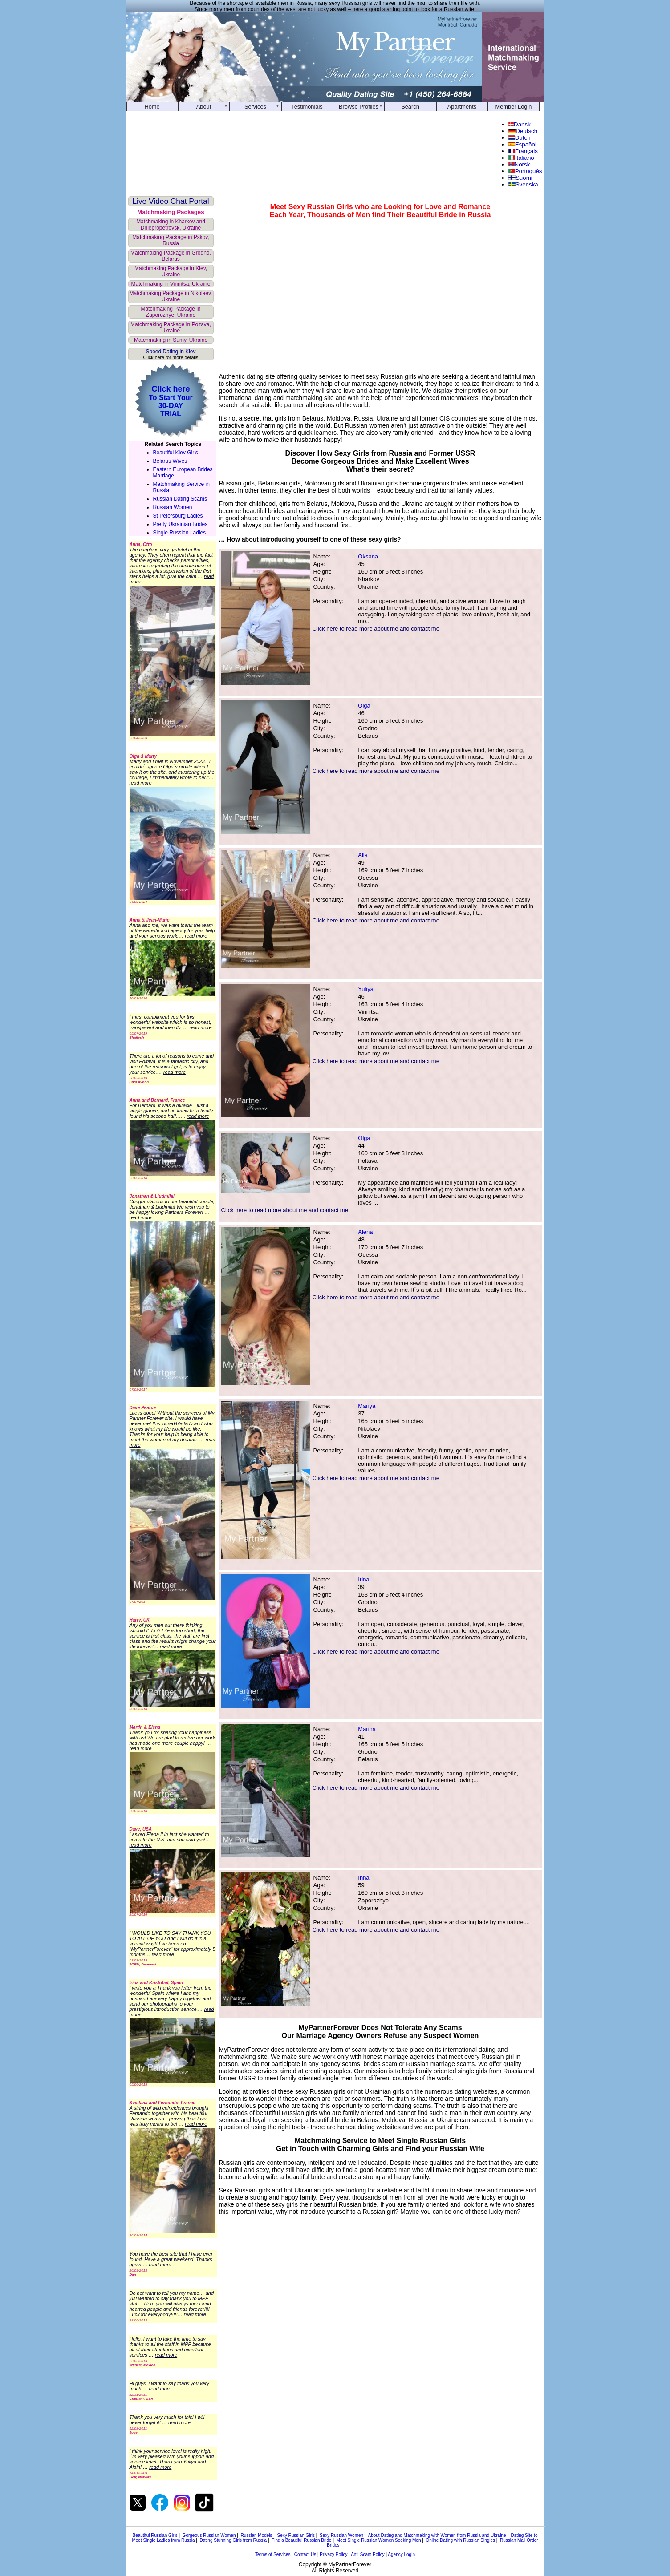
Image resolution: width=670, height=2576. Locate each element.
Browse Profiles (358, 106)
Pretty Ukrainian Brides (180, 524)
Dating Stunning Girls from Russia (233, 2540)
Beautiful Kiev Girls (175, 452)
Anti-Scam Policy (368, 2554)
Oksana (368, 556)
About (203, 106)
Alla (363, 855)
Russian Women (172, 507)
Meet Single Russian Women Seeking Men (379, 2540)
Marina (367, 1729)
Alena (365, 1232)
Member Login (513, 106)
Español (522, 144)
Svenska (523, 184)
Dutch (519, 137)
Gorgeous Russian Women (209, 2535)
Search (410, 106)
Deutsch (522, 131)
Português (525, 171)
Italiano (521, 157)
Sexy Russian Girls (296, 2535)
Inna (363, 1877)
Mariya (366, 1406)
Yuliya (366, 989)
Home (151, 106)
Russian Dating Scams (180, 499)
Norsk (519, 164)
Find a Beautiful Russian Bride (302, 2540)
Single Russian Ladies (179, 533)
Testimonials (306, 106)
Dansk (519, 124)
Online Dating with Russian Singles (460, 2540)
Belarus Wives (170, 461)
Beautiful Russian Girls (155, 2535)
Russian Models (256, 2535)
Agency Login (401, 2554)
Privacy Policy (333, 2554)
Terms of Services (272, 2554)
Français (523, 151)
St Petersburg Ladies (178, 516)
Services (255, 106)
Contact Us (305, 2554)
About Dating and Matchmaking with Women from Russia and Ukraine (437, 2535)
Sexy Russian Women (341, 2535)
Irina (363, 1579)
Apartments (461, 106)
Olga (364, 705)
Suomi (520, 177)
